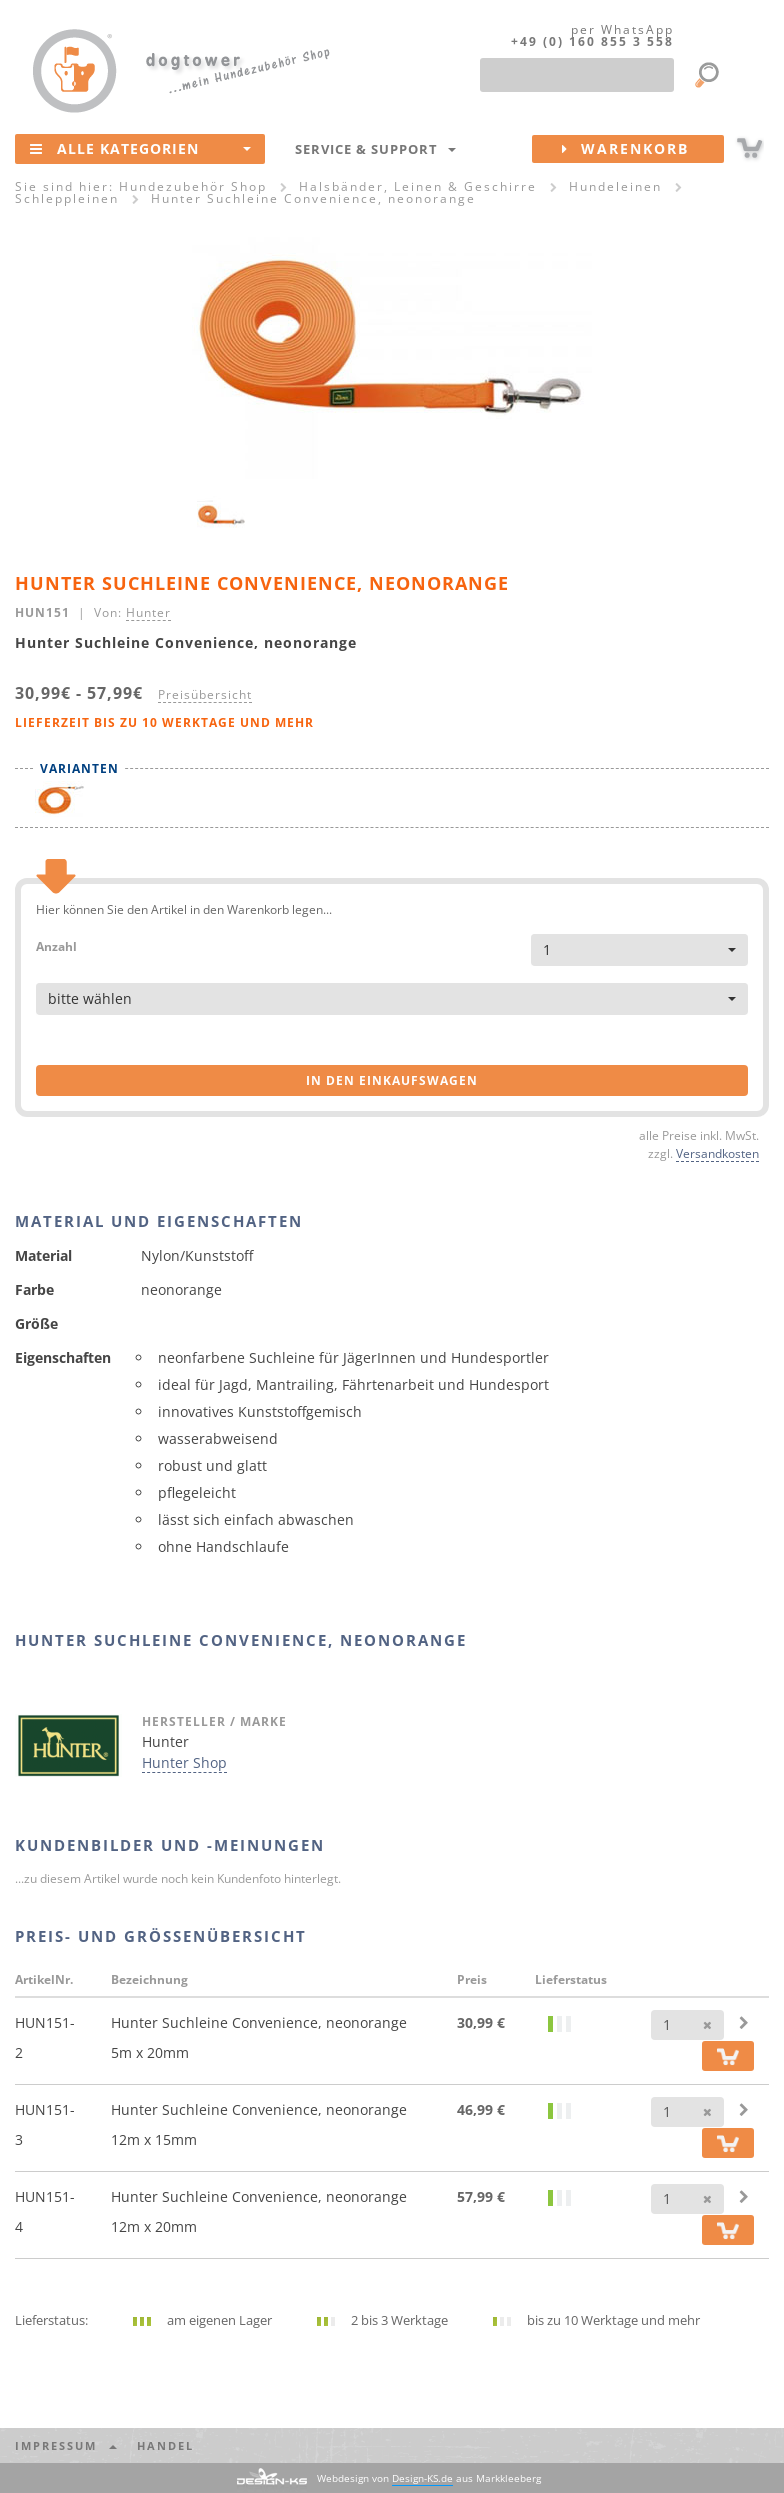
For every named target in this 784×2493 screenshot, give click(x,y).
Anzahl (56, 945)
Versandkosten (717, 1153)
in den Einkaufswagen (392, 1080)
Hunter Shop (184, 1762)
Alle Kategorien (140, 148)
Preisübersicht (205, 694)
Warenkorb (643, 149)
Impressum (66, 2445)
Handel (165, 2445)
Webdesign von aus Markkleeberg (429, 2478)
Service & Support (375, 149)
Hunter (148, 612)
